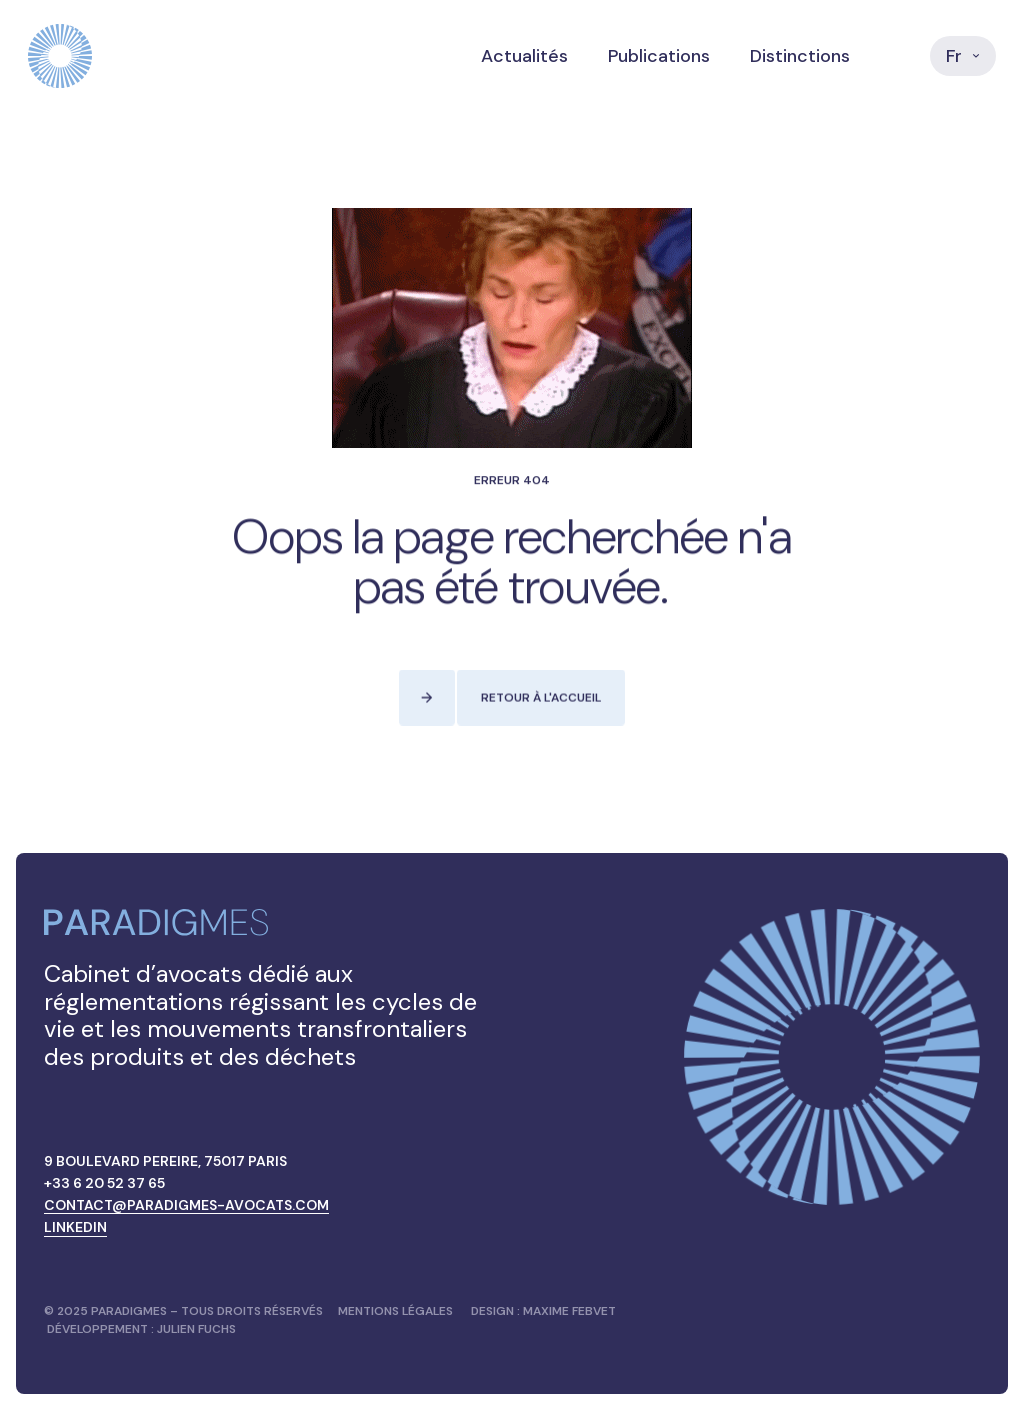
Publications (659, 56)
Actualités (524, 56)
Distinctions (800, 56)
